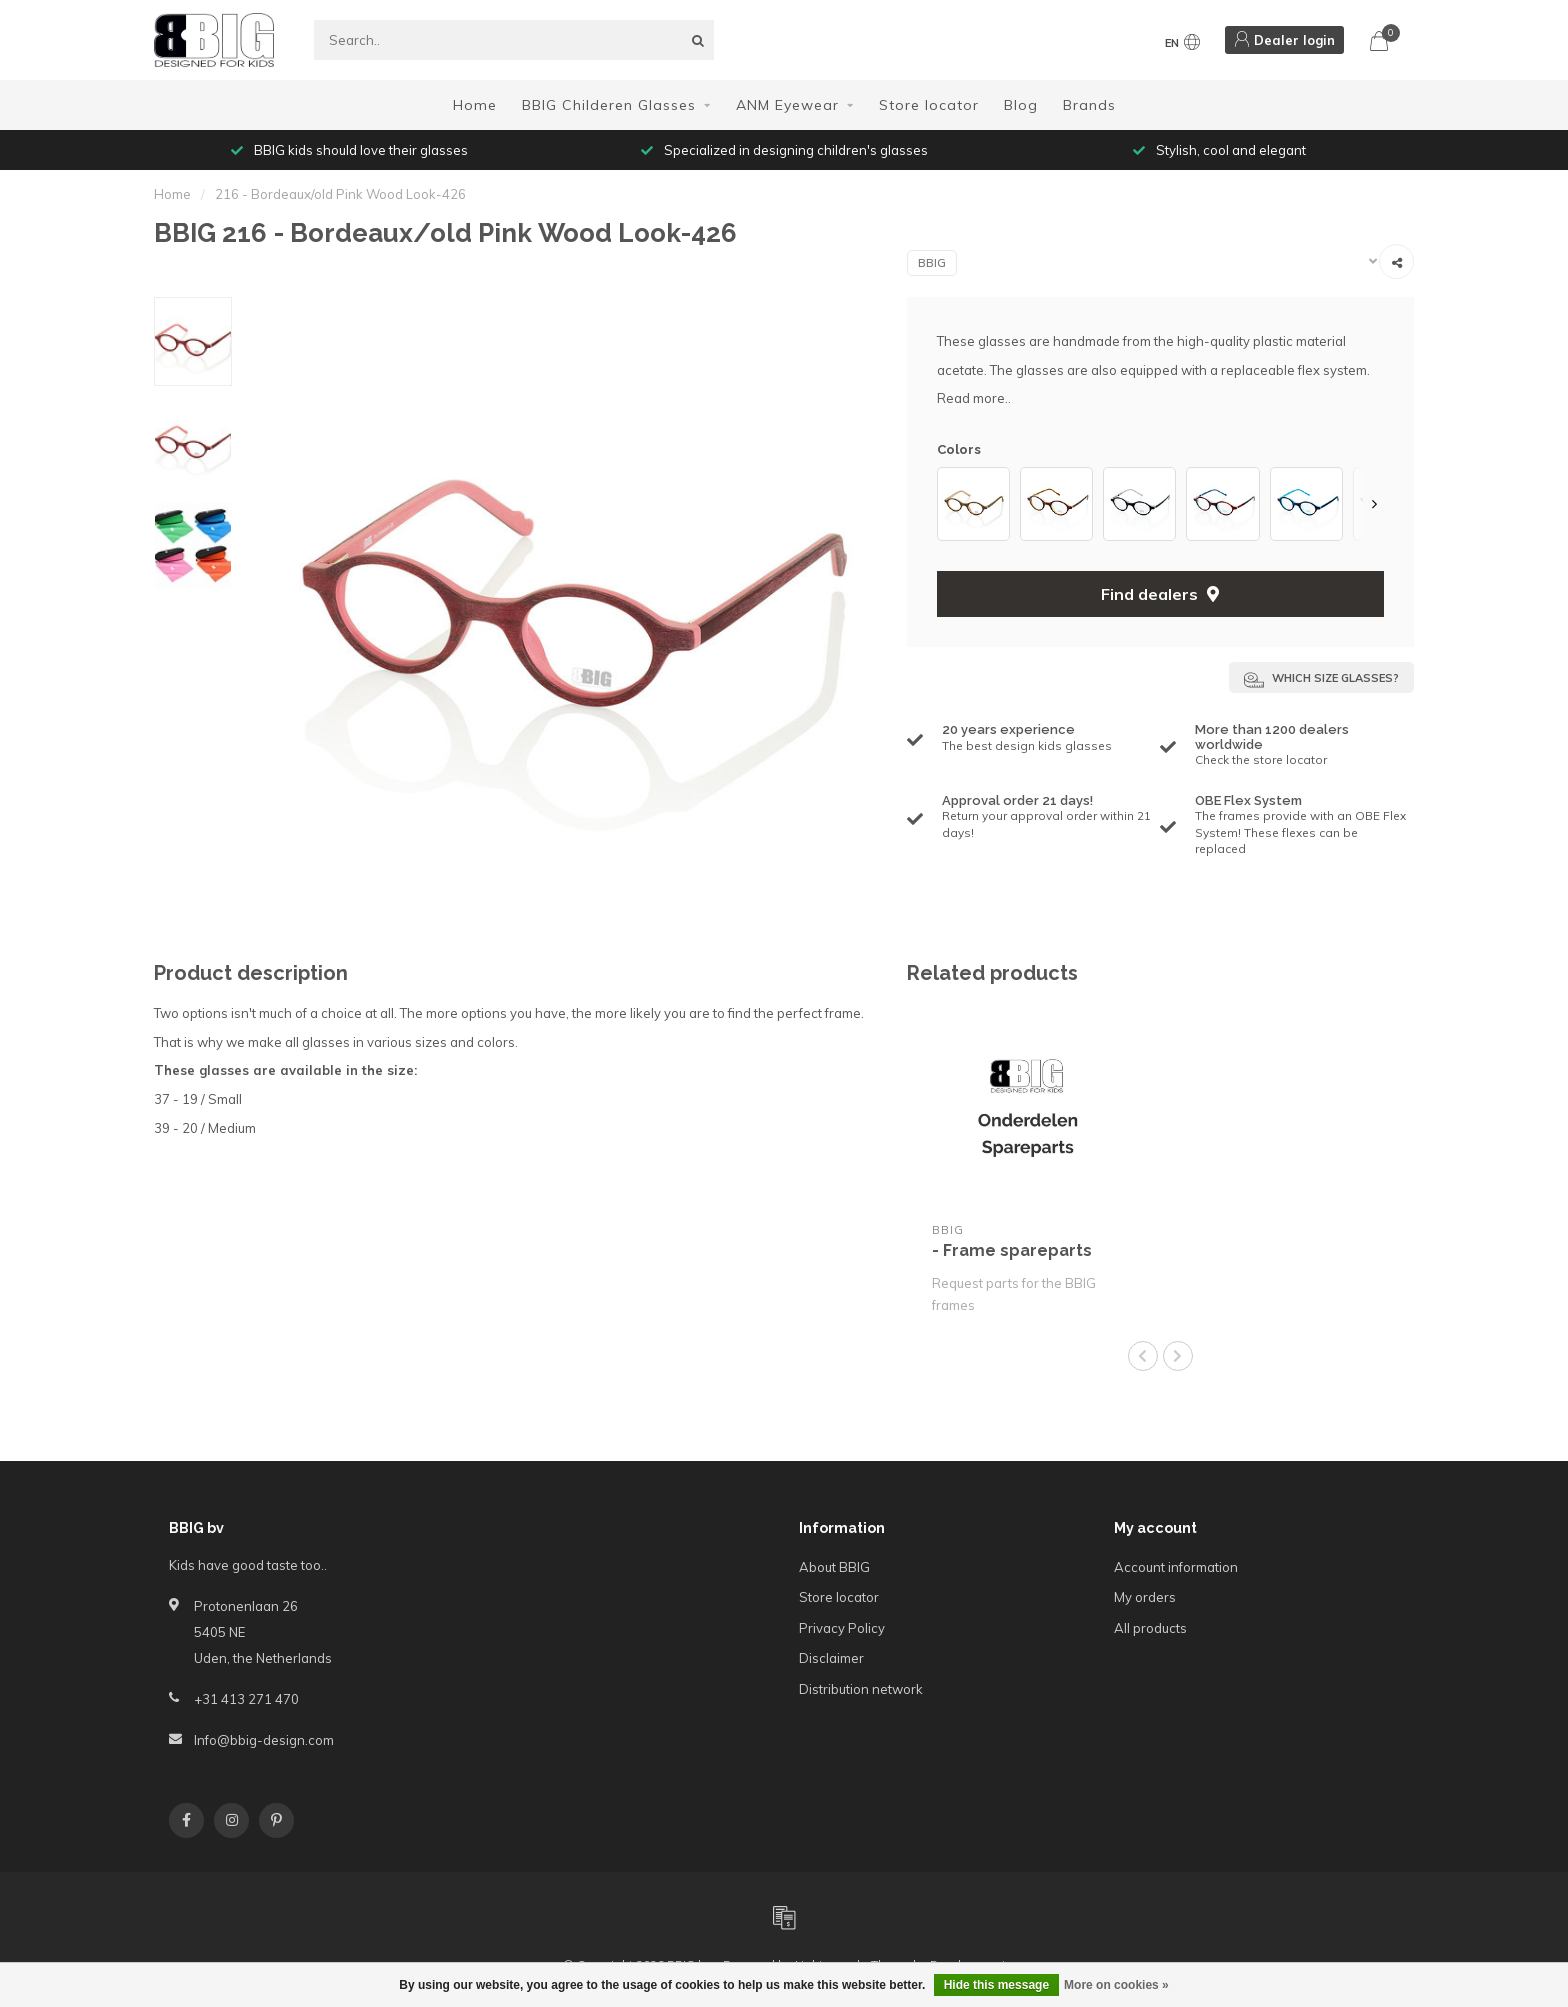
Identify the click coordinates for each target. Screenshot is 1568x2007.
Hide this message (996, 1985)
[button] (1374, 503)
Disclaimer (831, 1658)
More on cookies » (1116, 1985)
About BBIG (834, 1567)
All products (1150, 1628)
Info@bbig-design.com (264, 1740)
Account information (1176, 1567)
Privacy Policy (842, 1628)
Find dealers (1160, 594)
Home (475, 105)
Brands (1089, 105)
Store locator (929, 105)
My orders (1145, 1597)
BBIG (932, 263)
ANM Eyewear (787, 105)
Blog (1021, 105)
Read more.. (974, 398)
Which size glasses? (1321, 680)
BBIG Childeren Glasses (609, 105)
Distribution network (861, 1689)
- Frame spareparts (1012, 1250)
